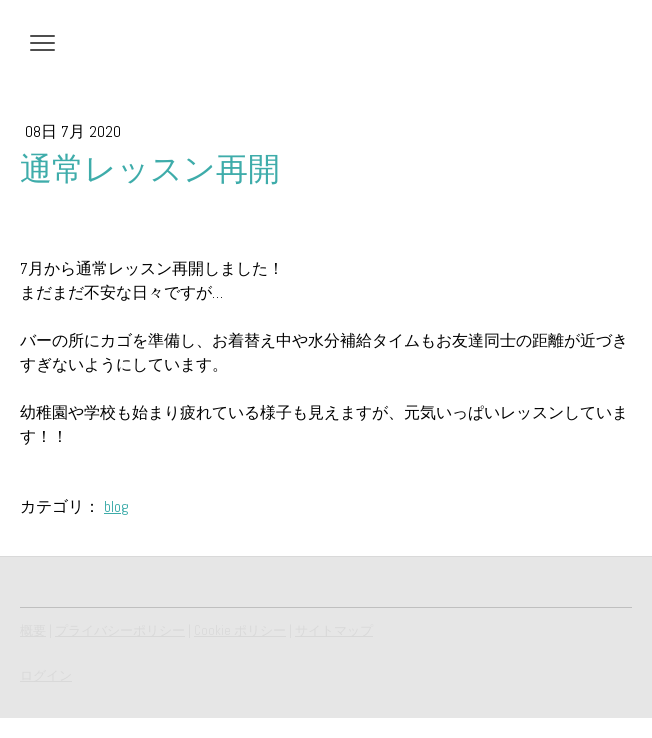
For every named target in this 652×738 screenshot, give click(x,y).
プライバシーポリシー (120, 630)
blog (116, 506)
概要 (33, 630)
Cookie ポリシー (240, 630)
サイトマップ (334, 630)
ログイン (46, 675)
